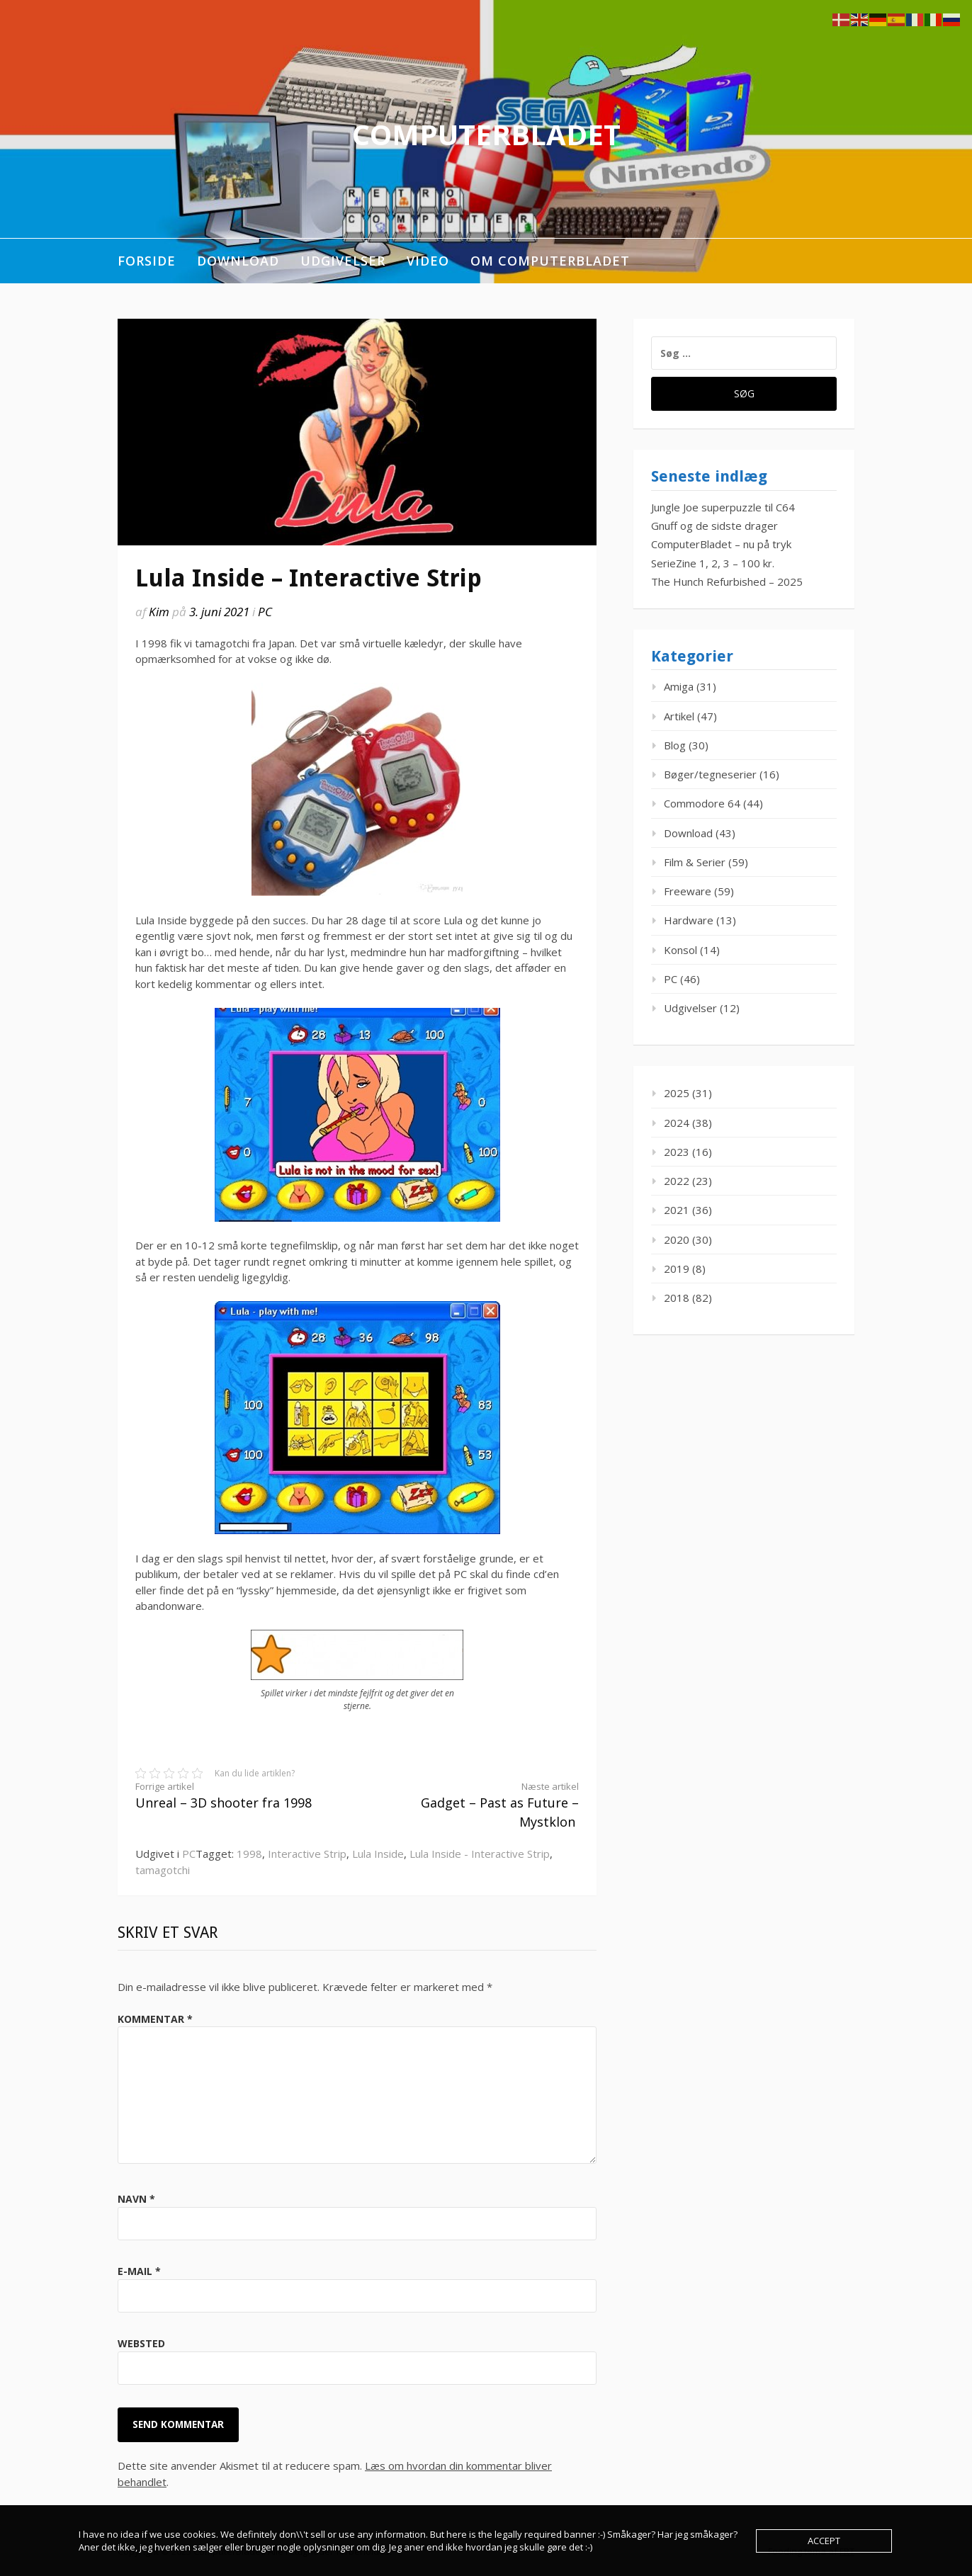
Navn (136, 2199)
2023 (676, 1152)
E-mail (139, 2271)
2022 (676, 1181)
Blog (675, 745)
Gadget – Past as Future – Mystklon (479, 1805)
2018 (676, 1297)
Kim (159, 611)
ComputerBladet (486, 134)
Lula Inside (378, 1853)
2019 (676, 1268)
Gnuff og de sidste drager (714, 525)
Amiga (679, 686)
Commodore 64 (702, 803)
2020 (676, 1239)
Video (428, 260)
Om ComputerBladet (550, 260)
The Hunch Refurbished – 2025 (727, 581)
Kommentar (155, 2019)
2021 (676, 1210)
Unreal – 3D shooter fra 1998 (235, 1796)
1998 (249, 1853)
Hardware (688, 920)
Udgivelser (342, 260)
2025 (676, 1093)
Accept (824, 2540)
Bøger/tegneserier (710, 774)
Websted (141, 2343)
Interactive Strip (307, 1853)
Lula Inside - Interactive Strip (479, 1853)
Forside (147, 260)
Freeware (687, 891)
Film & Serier (694, 862)
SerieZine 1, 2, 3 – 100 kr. (712, 563)
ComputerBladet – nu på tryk (721, 544)
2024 (676, 1123)
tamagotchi (162, 1870)
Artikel (679, 716)
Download (238, 260)
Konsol (680, 950)
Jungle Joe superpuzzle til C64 (723, 507)
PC (265, 611)
